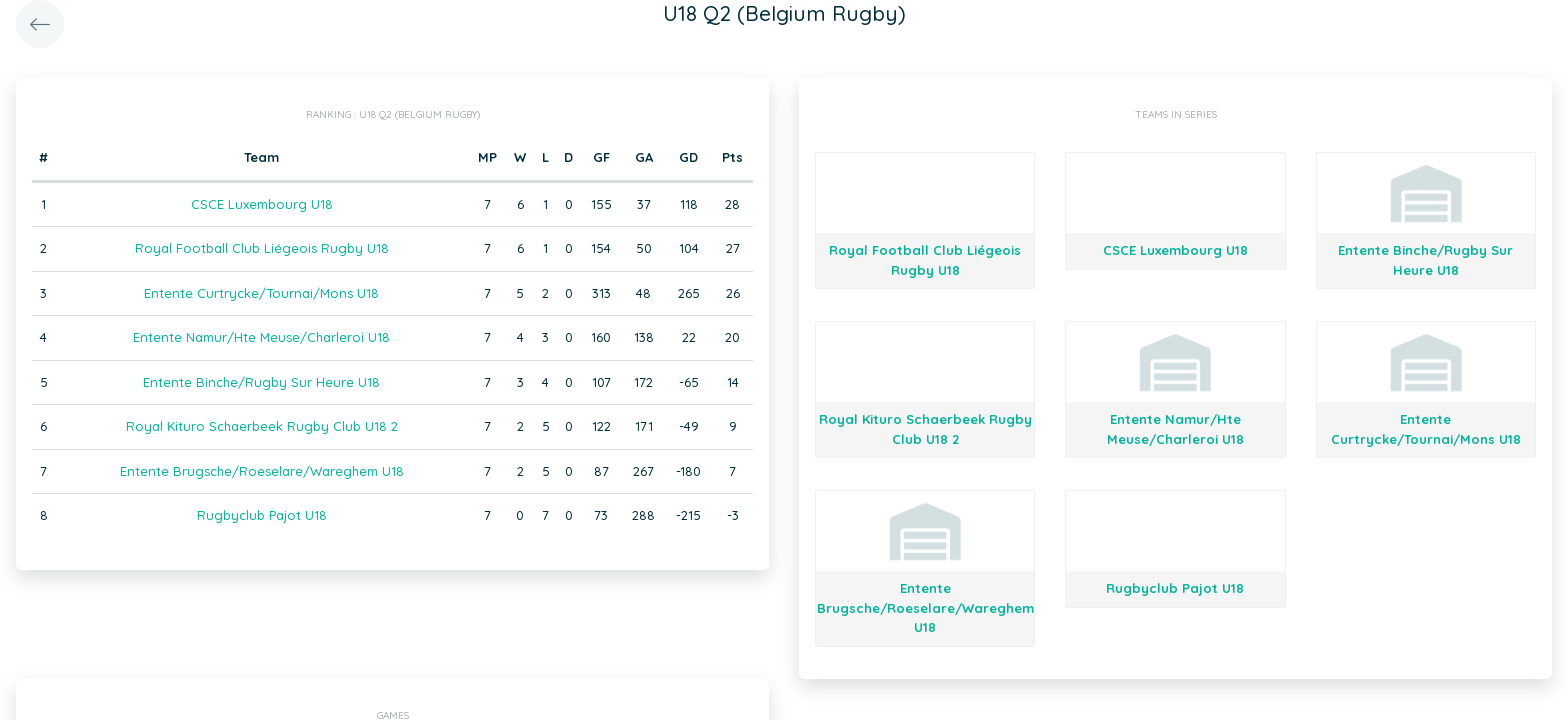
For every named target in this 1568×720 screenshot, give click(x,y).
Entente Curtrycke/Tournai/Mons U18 (261, 293)
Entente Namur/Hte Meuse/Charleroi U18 (261, 337)
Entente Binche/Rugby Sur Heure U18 (261, 382)
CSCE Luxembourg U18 (262, 204)
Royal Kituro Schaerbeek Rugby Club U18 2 (262, 426)
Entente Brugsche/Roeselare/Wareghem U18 (262, 471)
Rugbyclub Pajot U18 (262, 515)
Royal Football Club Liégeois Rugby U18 (262, 248)
